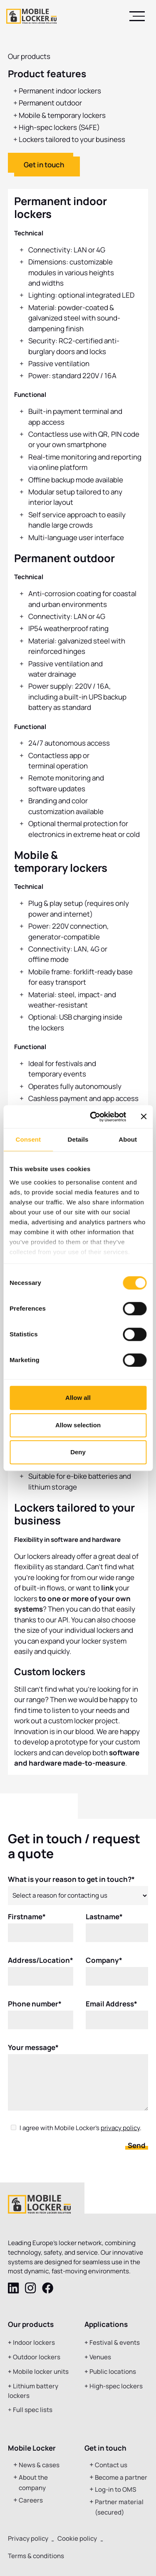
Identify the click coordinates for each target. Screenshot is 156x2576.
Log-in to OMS (115, 2489)
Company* (104, 1965)
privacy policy (120, 2133)
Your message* (33, 2052)
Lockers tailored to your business (72, 139)
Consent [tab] (28, 1139)
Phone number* (35, 2009)
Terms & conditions (36, 2556)
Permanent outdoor (50, 103)
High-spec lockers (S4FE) (59, 127)
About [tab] (128, 1139)
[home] (31, 16)
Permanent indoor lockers (60, 90)
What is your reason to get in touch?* (71, 1884)
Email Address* (111, 2009)
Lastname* (104, 1922)
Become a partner (121, 2477)
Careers (31, 2500)
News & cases (39, 2465)
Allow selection (78, 1425)
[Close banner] (143, 1117)
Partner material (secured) (119, 2507)
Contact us (111, 2465)
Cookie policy (77, 2538)
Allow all (78, 1397)
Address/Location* (40, 1965)
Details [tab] (78, 1139)
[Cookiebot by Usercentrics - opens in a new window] (93, 1116)
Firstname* (27, 1922)
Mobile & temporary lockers (62, 115)
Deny (78, 1452)
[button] (137, 16)
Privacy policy (28, 2538)
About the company (33, 2483)
